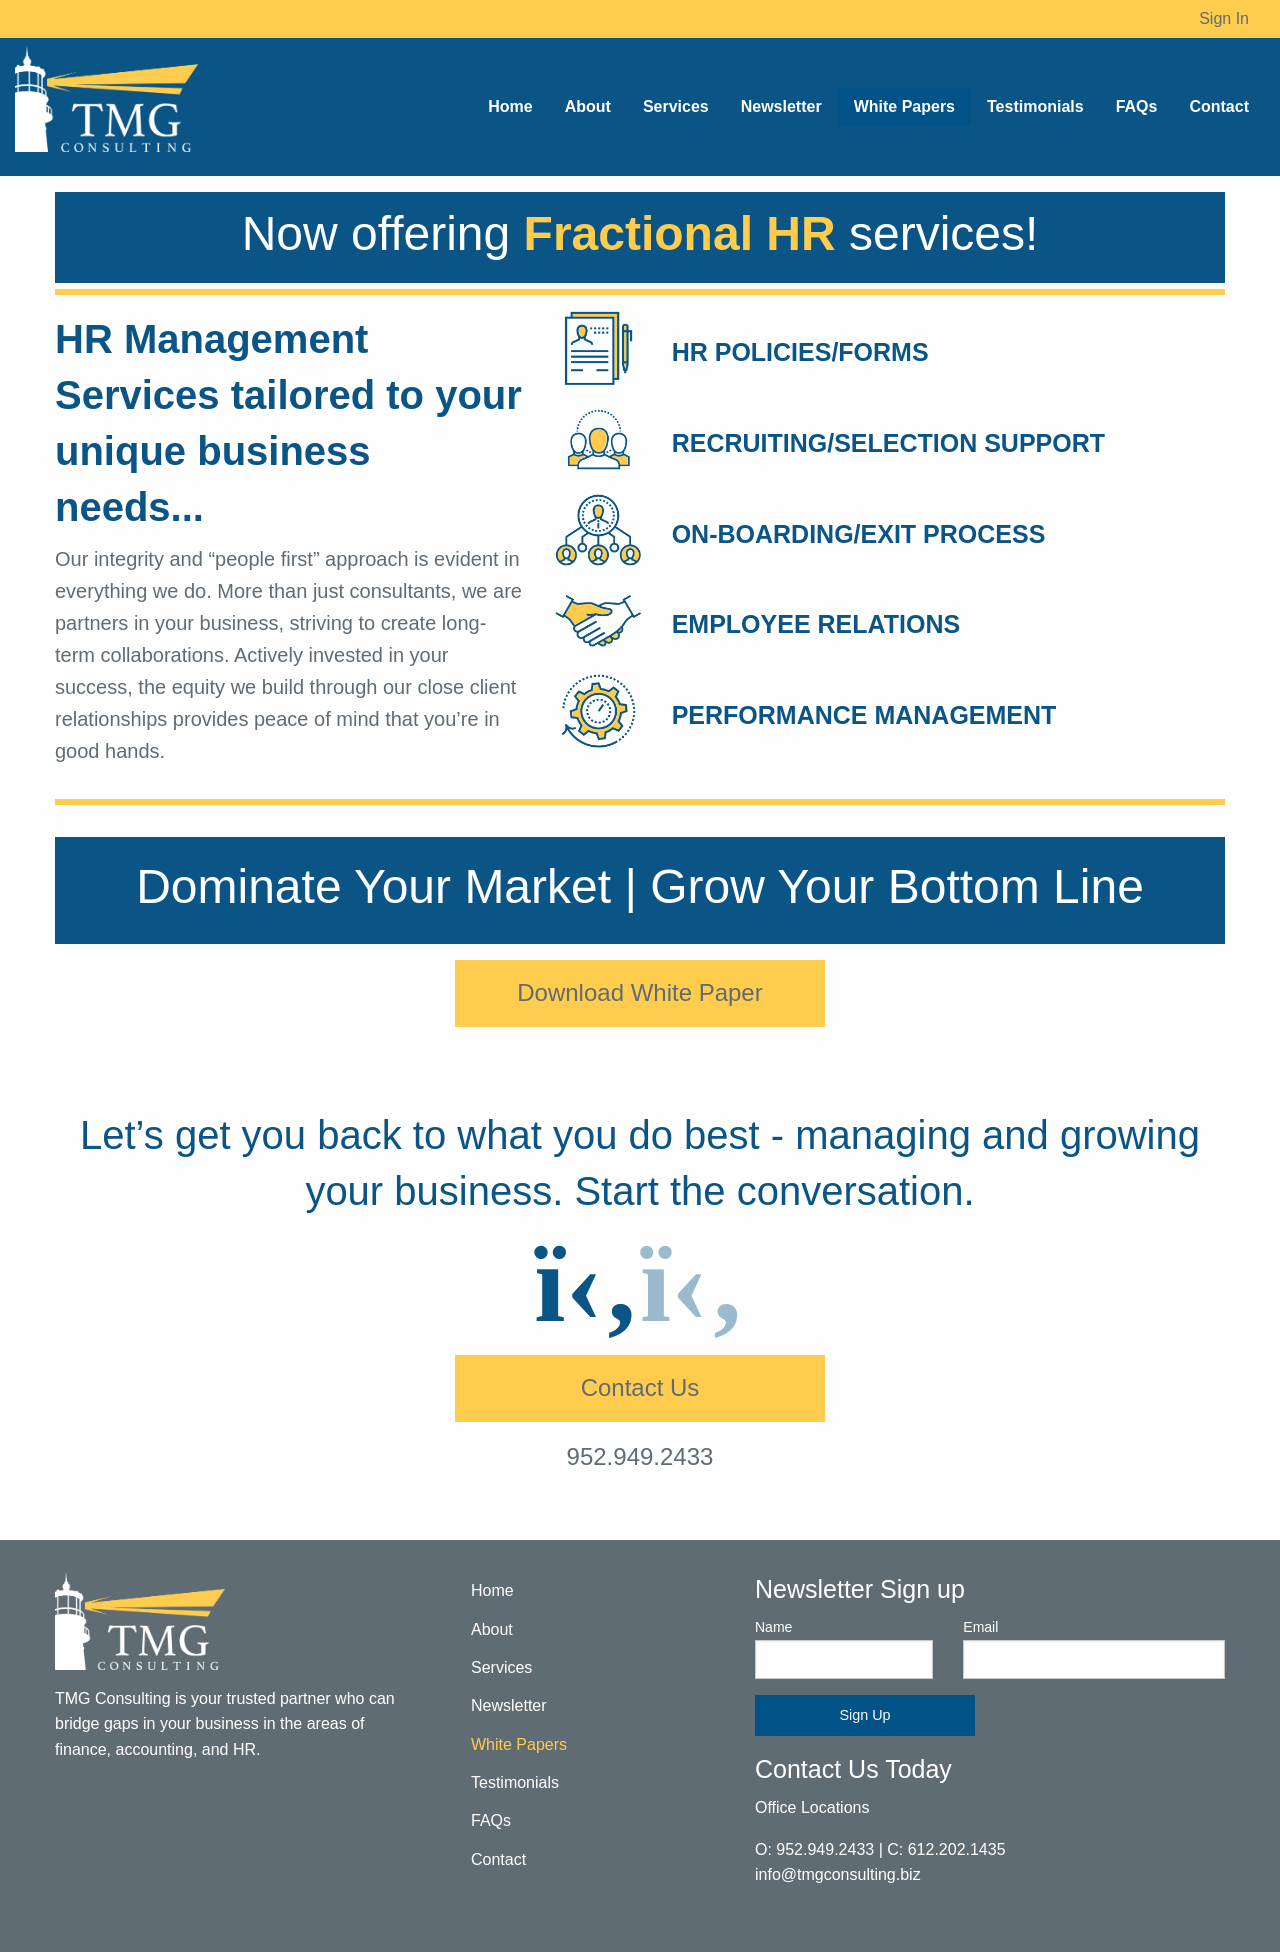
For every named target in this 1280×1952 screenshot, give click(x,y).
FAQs (491, 1820)
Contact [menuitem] (1219, 106)
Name (844, 1649)
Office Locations (812, 1807)
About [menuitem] (588, 106)
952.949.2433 (640, 1456)
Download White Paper (639, 992)
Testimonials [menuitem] (1035, 106)
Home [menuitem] (510, 106)
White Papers (519, 1744)
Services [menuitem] (676, 106)
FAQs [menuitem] (1137, 106)
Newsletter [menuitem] (781, 106)
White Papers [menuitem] (904, 106)
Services (501, 1667)
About (492, 1629)
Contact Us (640, 1387)
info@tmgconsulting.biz (838, 1874)
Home (492, 1590)
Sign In (1224, 18)
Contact (498, 1859)
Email (1094, 1649)
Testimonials (515, 1782)
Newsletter (509, 1705)
